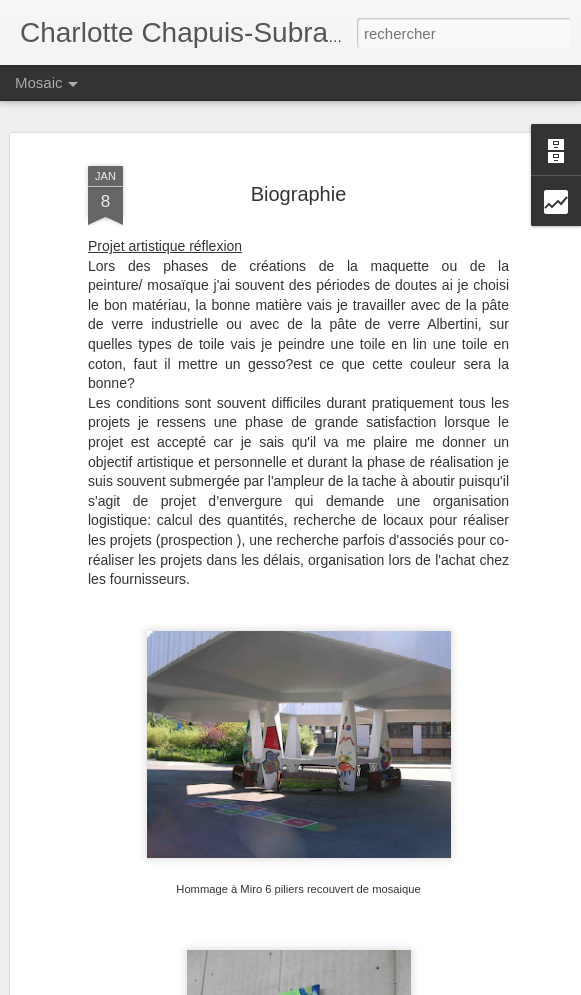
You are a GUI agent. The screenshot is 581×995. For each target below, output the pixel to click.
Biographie (299, 194)
